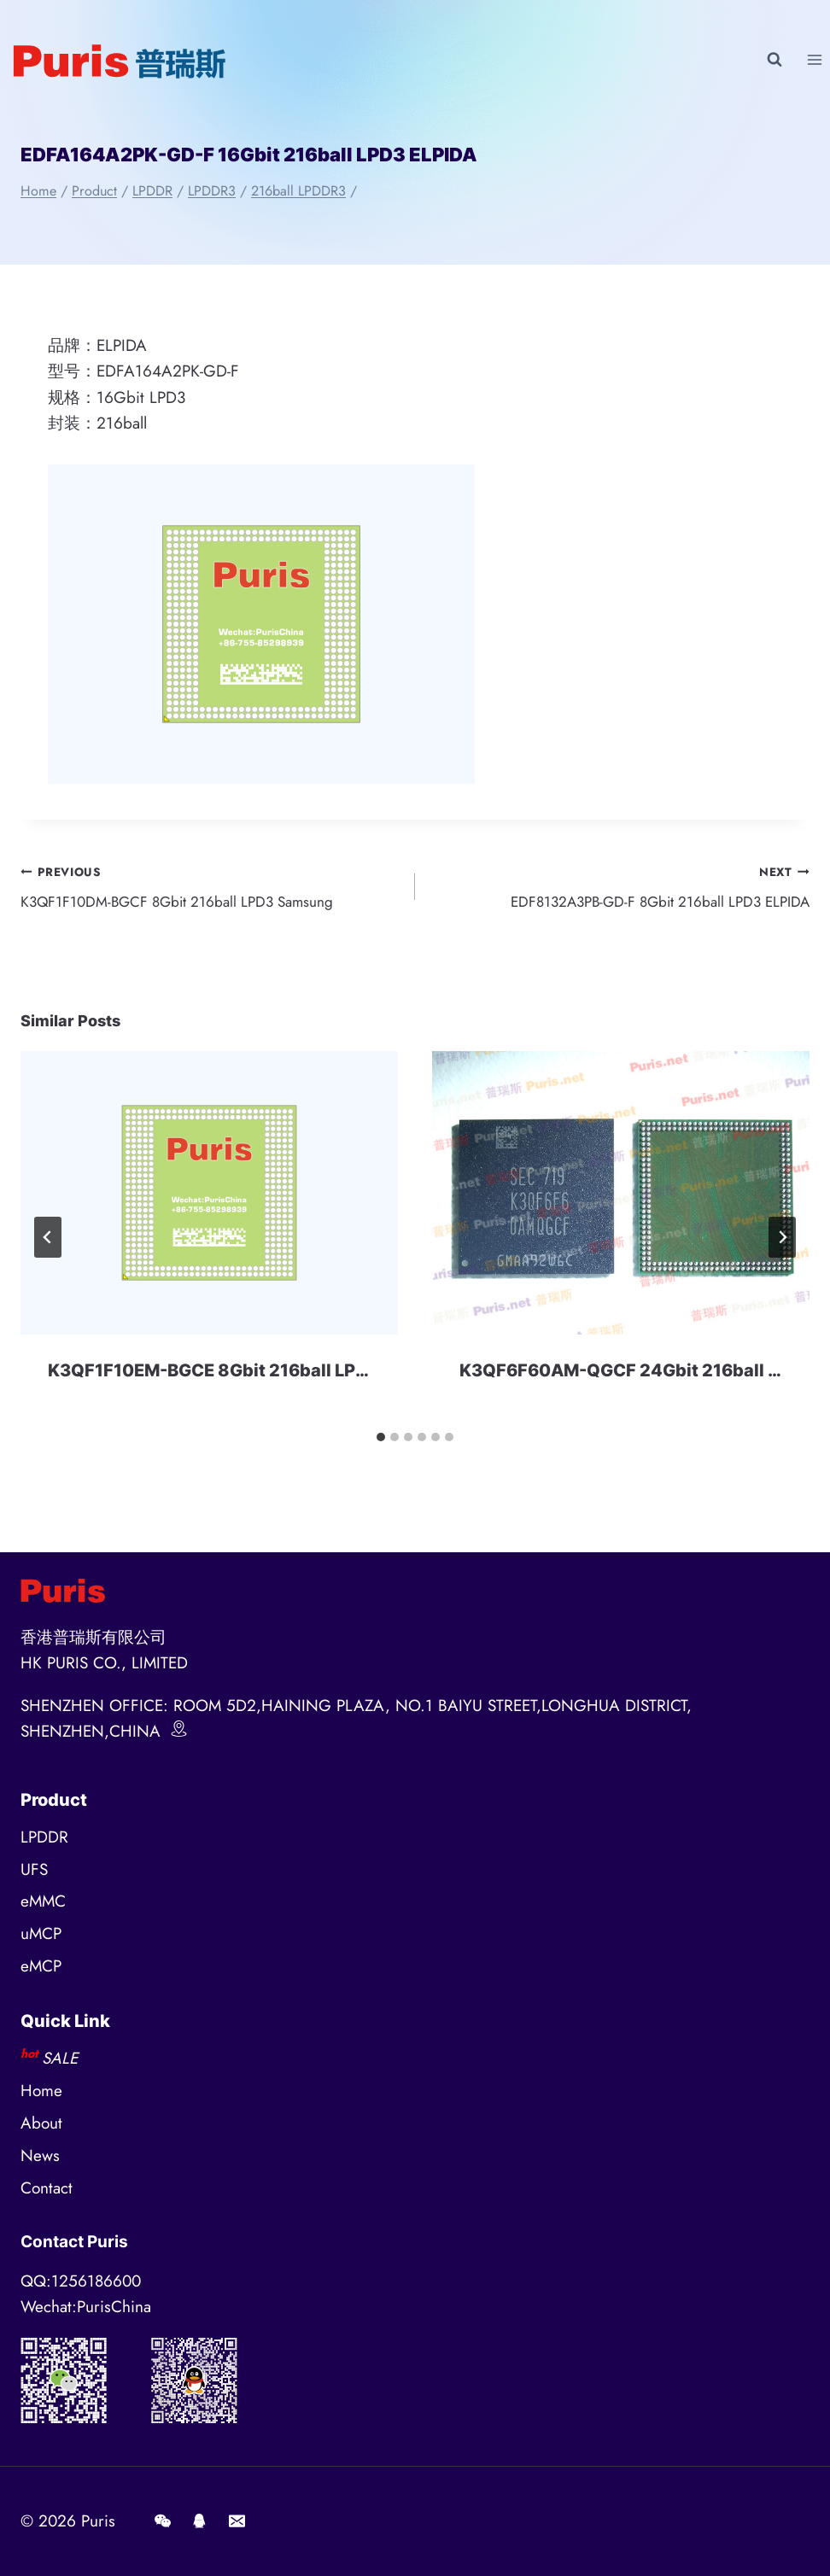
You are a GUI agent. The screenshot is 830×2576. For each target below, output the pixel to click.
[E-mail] (236, 2521)
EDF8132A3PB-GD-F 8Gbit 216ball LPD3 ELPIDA (620, 889)
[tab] (381, 1443)
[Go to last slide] (47, 1243)
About (41, 2123)
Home (41, 2090)
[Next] (782, 1243)
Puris (98, 2520)
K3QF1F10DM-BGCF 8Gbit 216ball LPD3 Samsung (209, 889)
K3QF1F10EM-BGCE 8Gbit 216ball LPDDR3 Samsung (268, 1376)
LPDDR (44, 1837)
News (40, 2155)
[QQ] (200, 2521)
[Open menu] (814, 59)
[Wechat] (162, 2521)
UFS (34, 1869)
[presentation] (209, 1199)
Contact (46, 2187)
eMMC (43, 1901)
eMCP (40, 1965)
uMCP (40, 1933)
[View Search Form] (774, 59)
